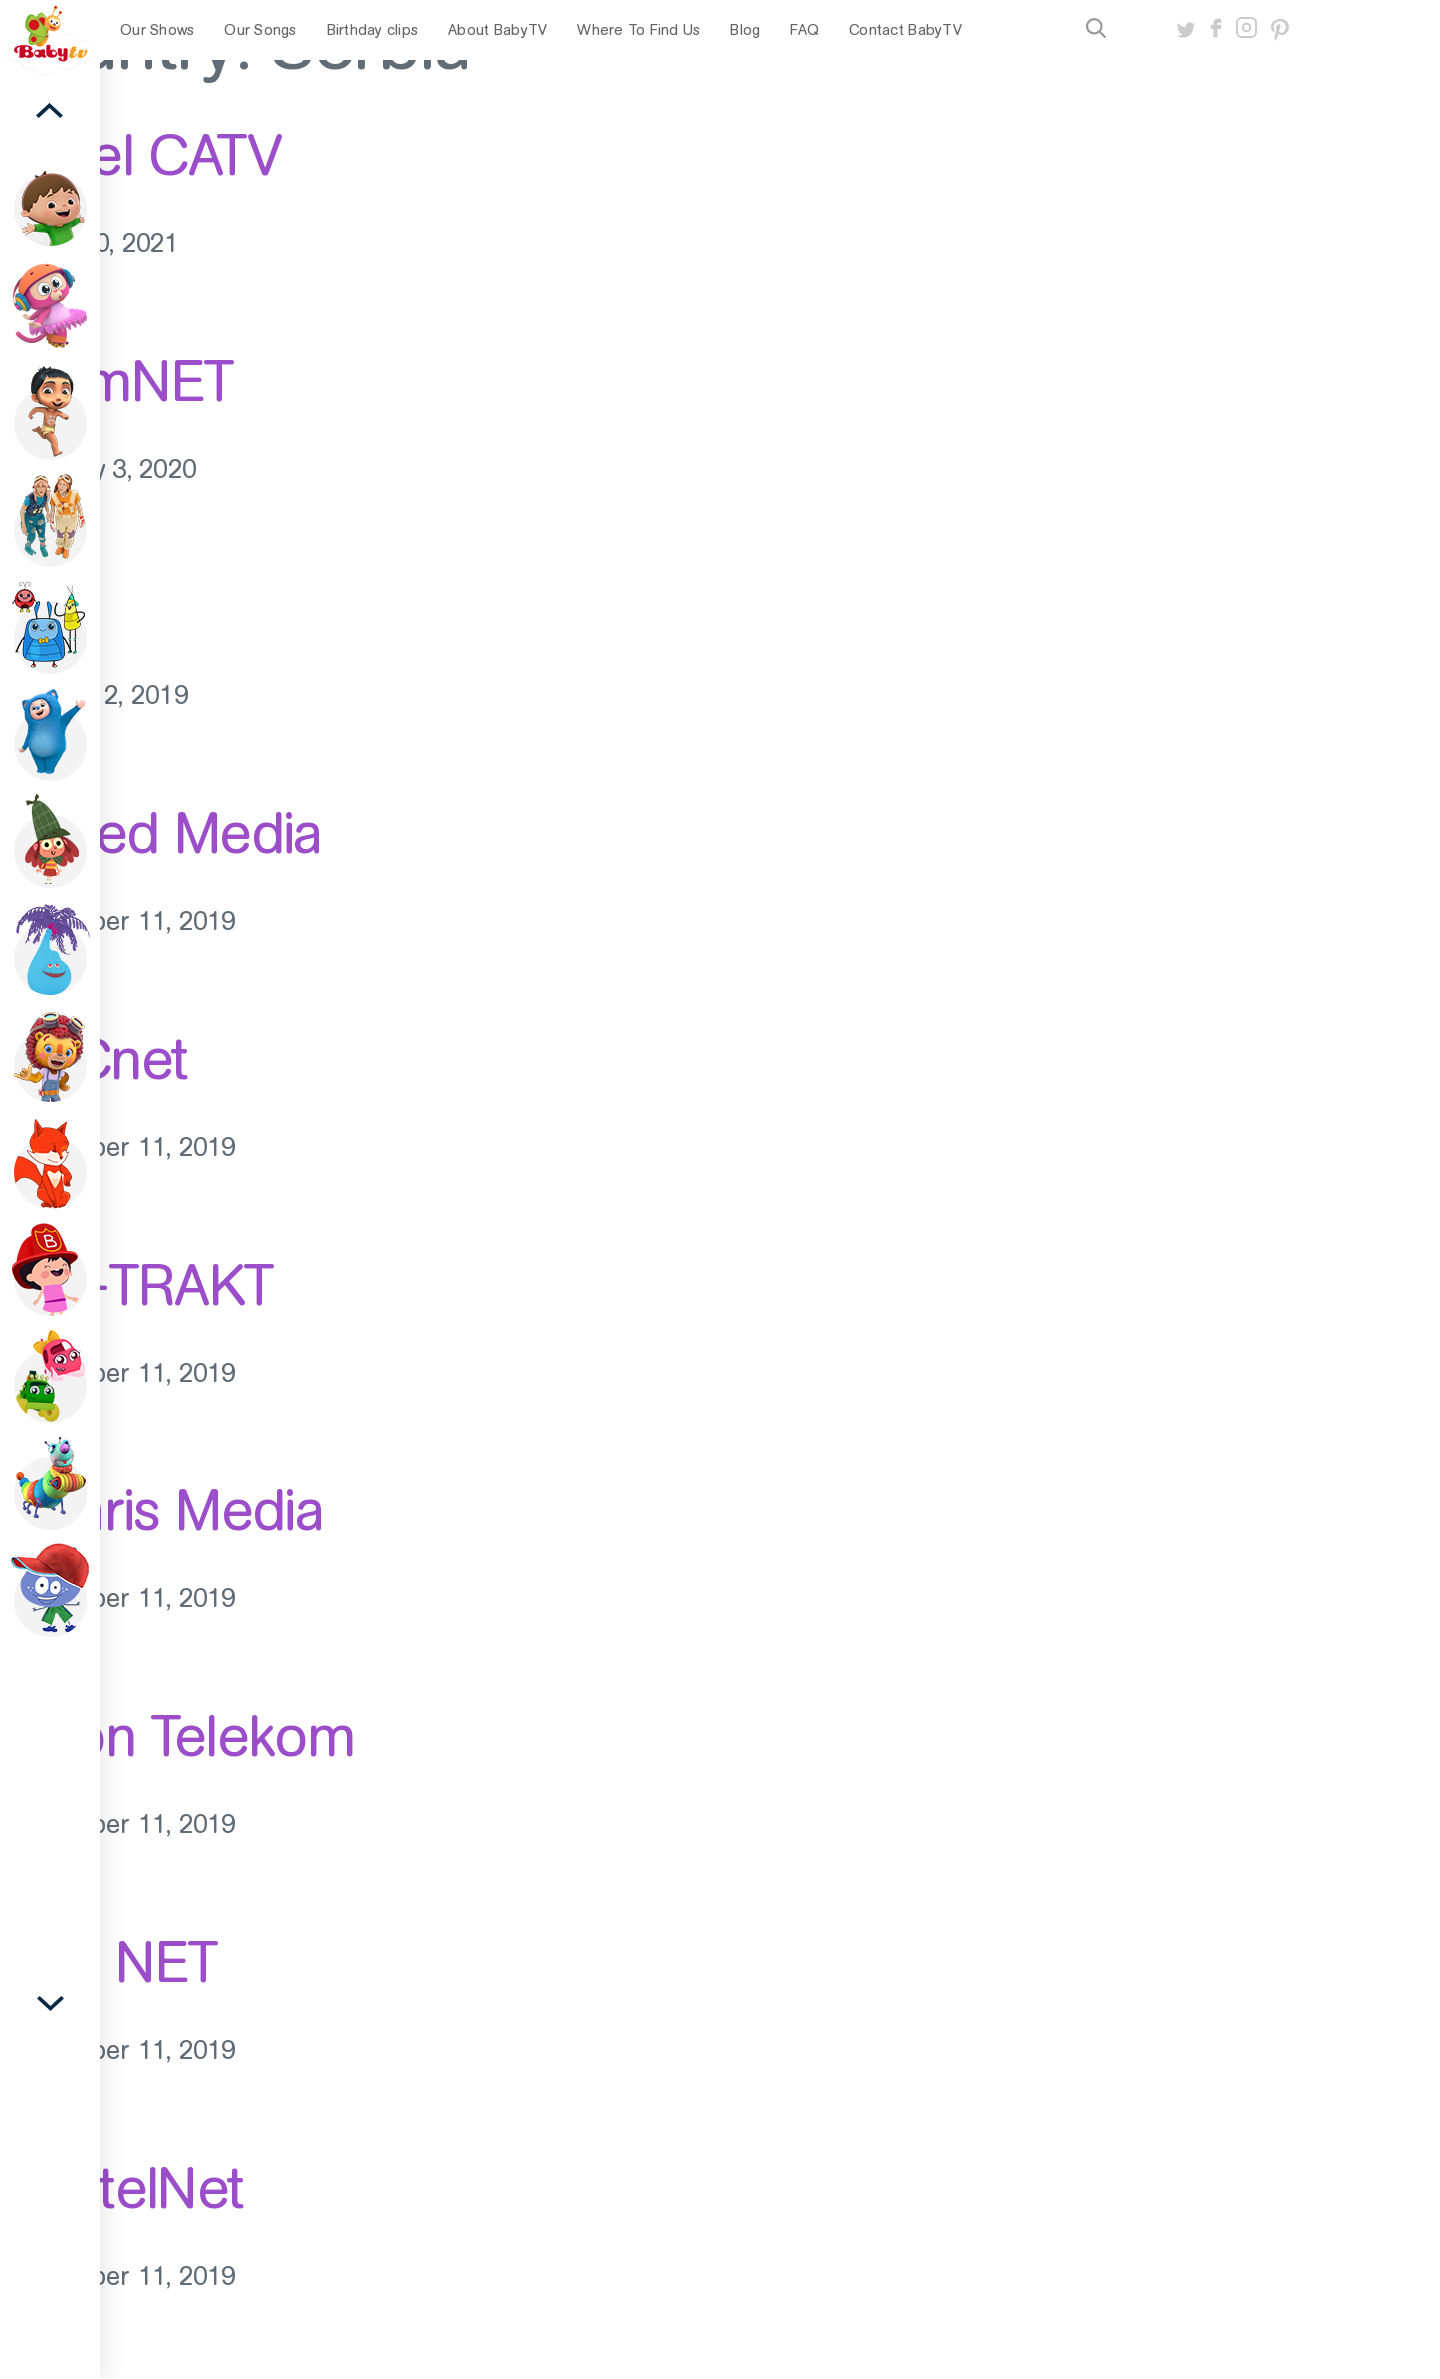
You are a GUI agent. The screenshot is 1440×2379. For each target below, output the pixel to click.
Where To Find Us (638, 30)
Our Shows (157, 30)
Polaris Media (161, 1510)
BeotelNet (122, 2188)
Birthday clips (373, 30)
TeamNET (117, 381)
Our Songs (260, 30)
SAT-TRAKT (137, 1285)
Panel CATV (140, 155)
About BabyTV (497, 30)
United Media (161, 833)
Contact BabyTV (905, 30)
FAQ (804, 30)
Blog (745, 30)
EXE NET (109, 1962)
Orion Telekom (177, 1736)
